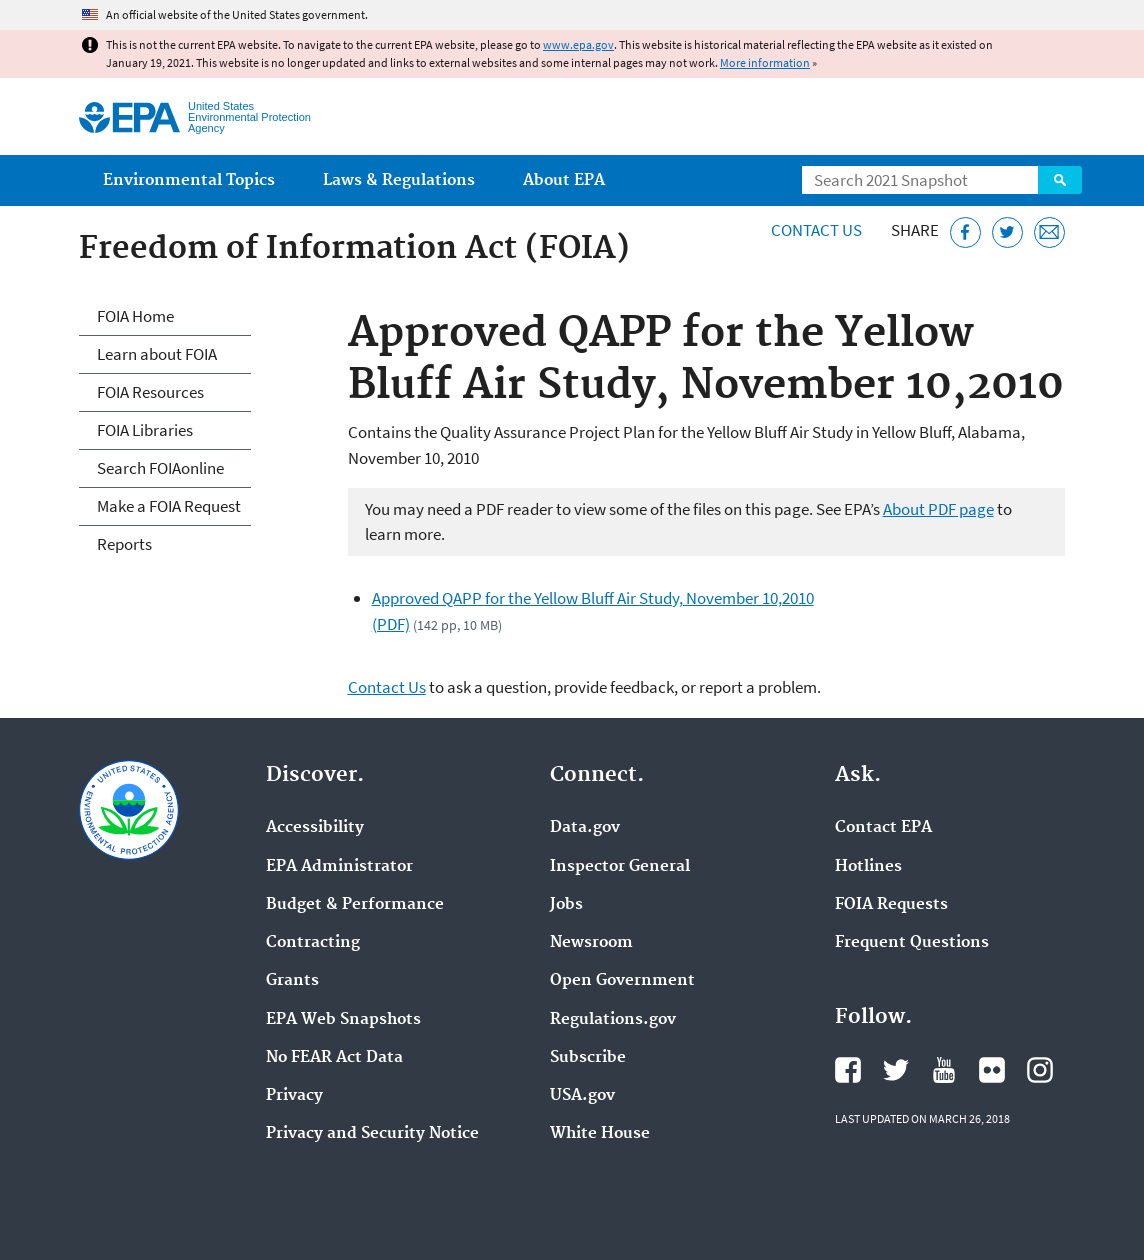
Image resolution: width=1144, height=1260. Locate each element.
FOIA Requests (891, 905)
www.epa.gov (578, 44)
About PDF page (938, 509)
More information (765, 62)
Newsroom (591, 943)
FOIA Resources (150, 392)
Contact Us (816, 230)
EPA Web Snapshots (343, 1020)
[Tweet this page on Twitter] (1007, 232)
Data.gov (585, 828)
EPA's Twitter (896, 1070)
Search (1060, 180)
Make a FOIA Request (169, 506)
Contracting (313, 943)
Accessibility (315, 828)
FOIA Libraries (145, 430)
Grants (292, 981)
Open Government (622, 981)
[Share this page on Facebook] (965, 232)
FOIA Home (135, 316)
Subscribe (588, 1058)
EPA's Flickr (992, 1070)
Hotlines (868, 867)
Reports (124, 544)
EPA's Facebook (848, 1070)
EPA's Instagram (1040, 1070)
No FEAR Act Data (334, 1058)
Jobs (566, 905)
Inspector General (620, 867)
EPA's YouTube (944, 1070)
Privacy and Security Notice (372, 1134)
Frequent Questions (912, 943)
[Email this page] (1049, 232)
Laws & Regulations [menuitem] (399, 180)
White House (600, 1134)
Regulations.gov (613, 1020)
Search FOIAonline (160, 468)
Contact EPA (883, 828)
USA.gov (582, 1096)
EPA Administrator (339, 867)
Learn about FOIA (157, 354)
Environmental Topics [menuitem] (189, 180)
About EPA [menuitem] (564, 180)
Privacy (294, 1096)
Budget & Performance (355, 905)
